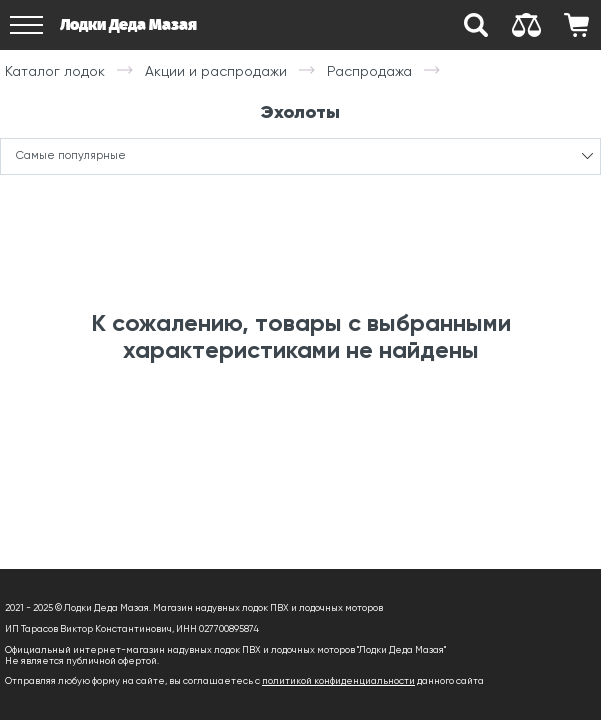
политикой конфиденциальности (338, 680)
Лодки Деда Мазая (128, 24)
